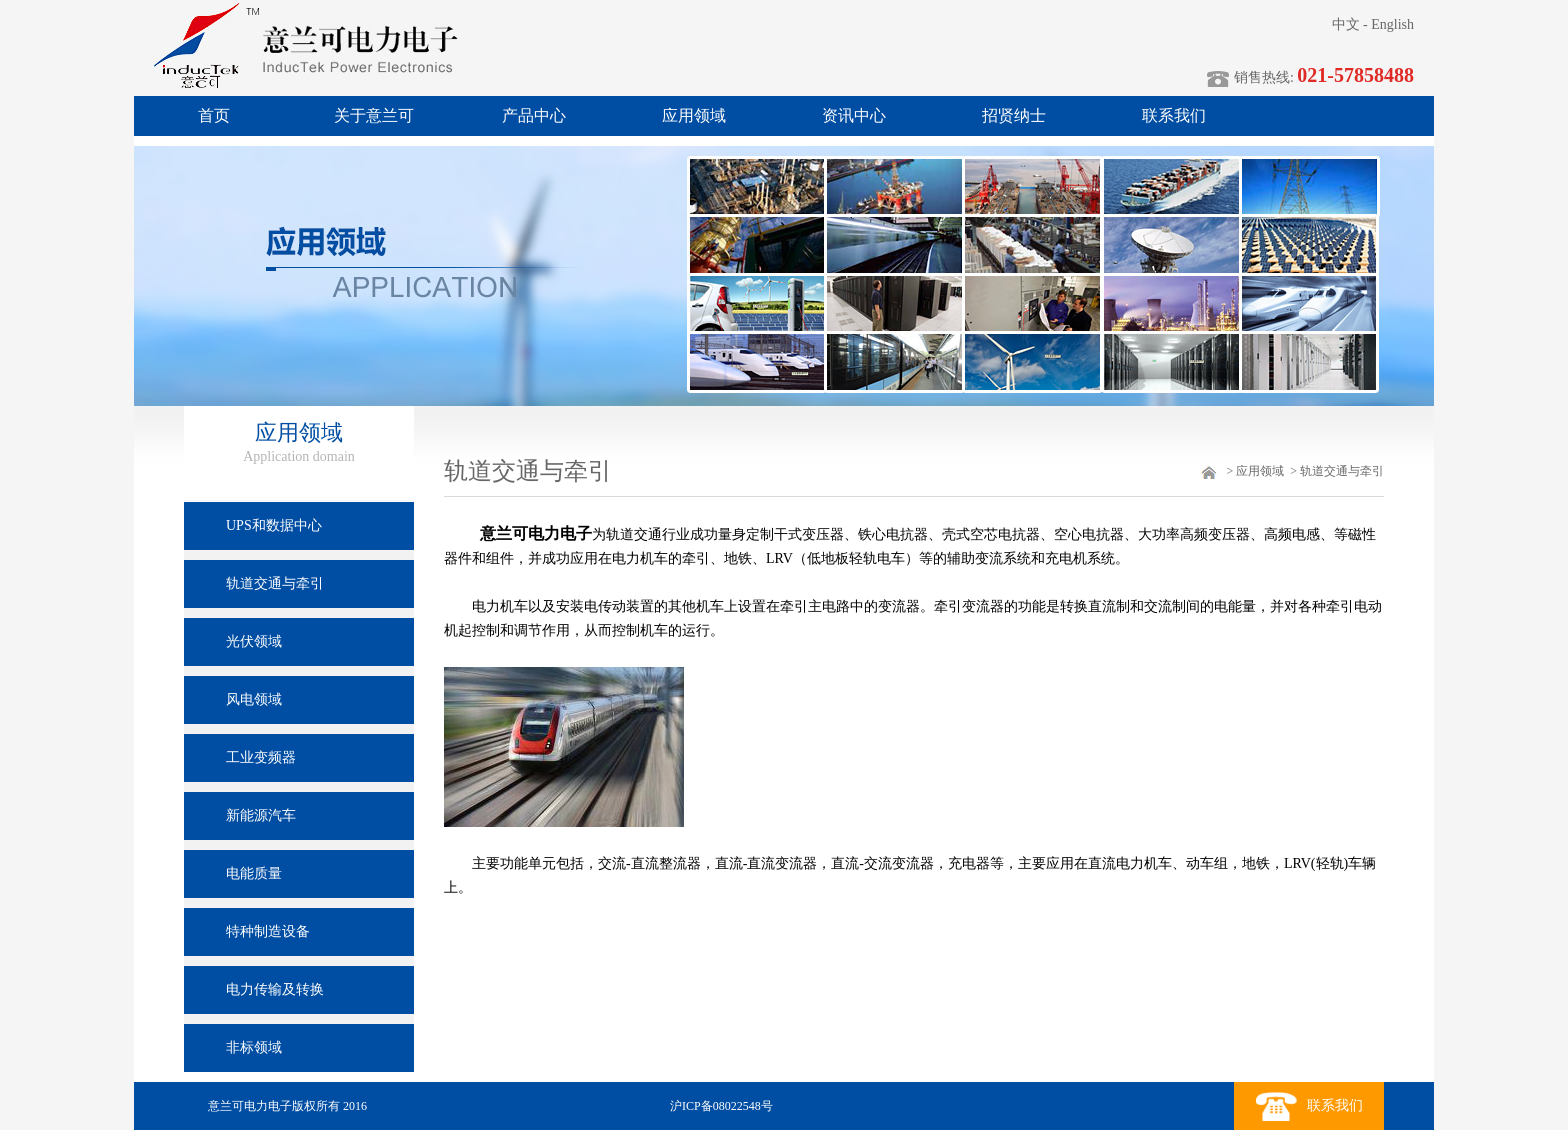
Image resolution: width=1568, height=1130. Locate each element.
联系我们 (1174, 115)
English (1392, 24)
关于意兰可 (374, 115)
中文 (1346, 24)
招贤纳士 (1014, 115)
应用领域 (694, 115)
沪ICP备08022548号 (720, 1106)
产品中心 (534, 115)
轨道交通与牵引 (1342, 471)
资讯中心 (854, 115)
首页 (214, 115)
